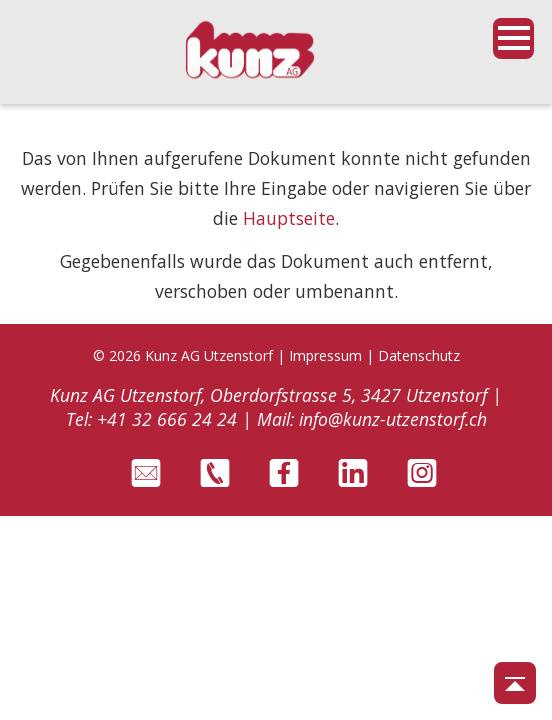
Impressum (325, 355)
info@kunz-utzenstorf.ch (393, 419)
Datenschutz (419, 355)
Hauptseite (289, 218)
